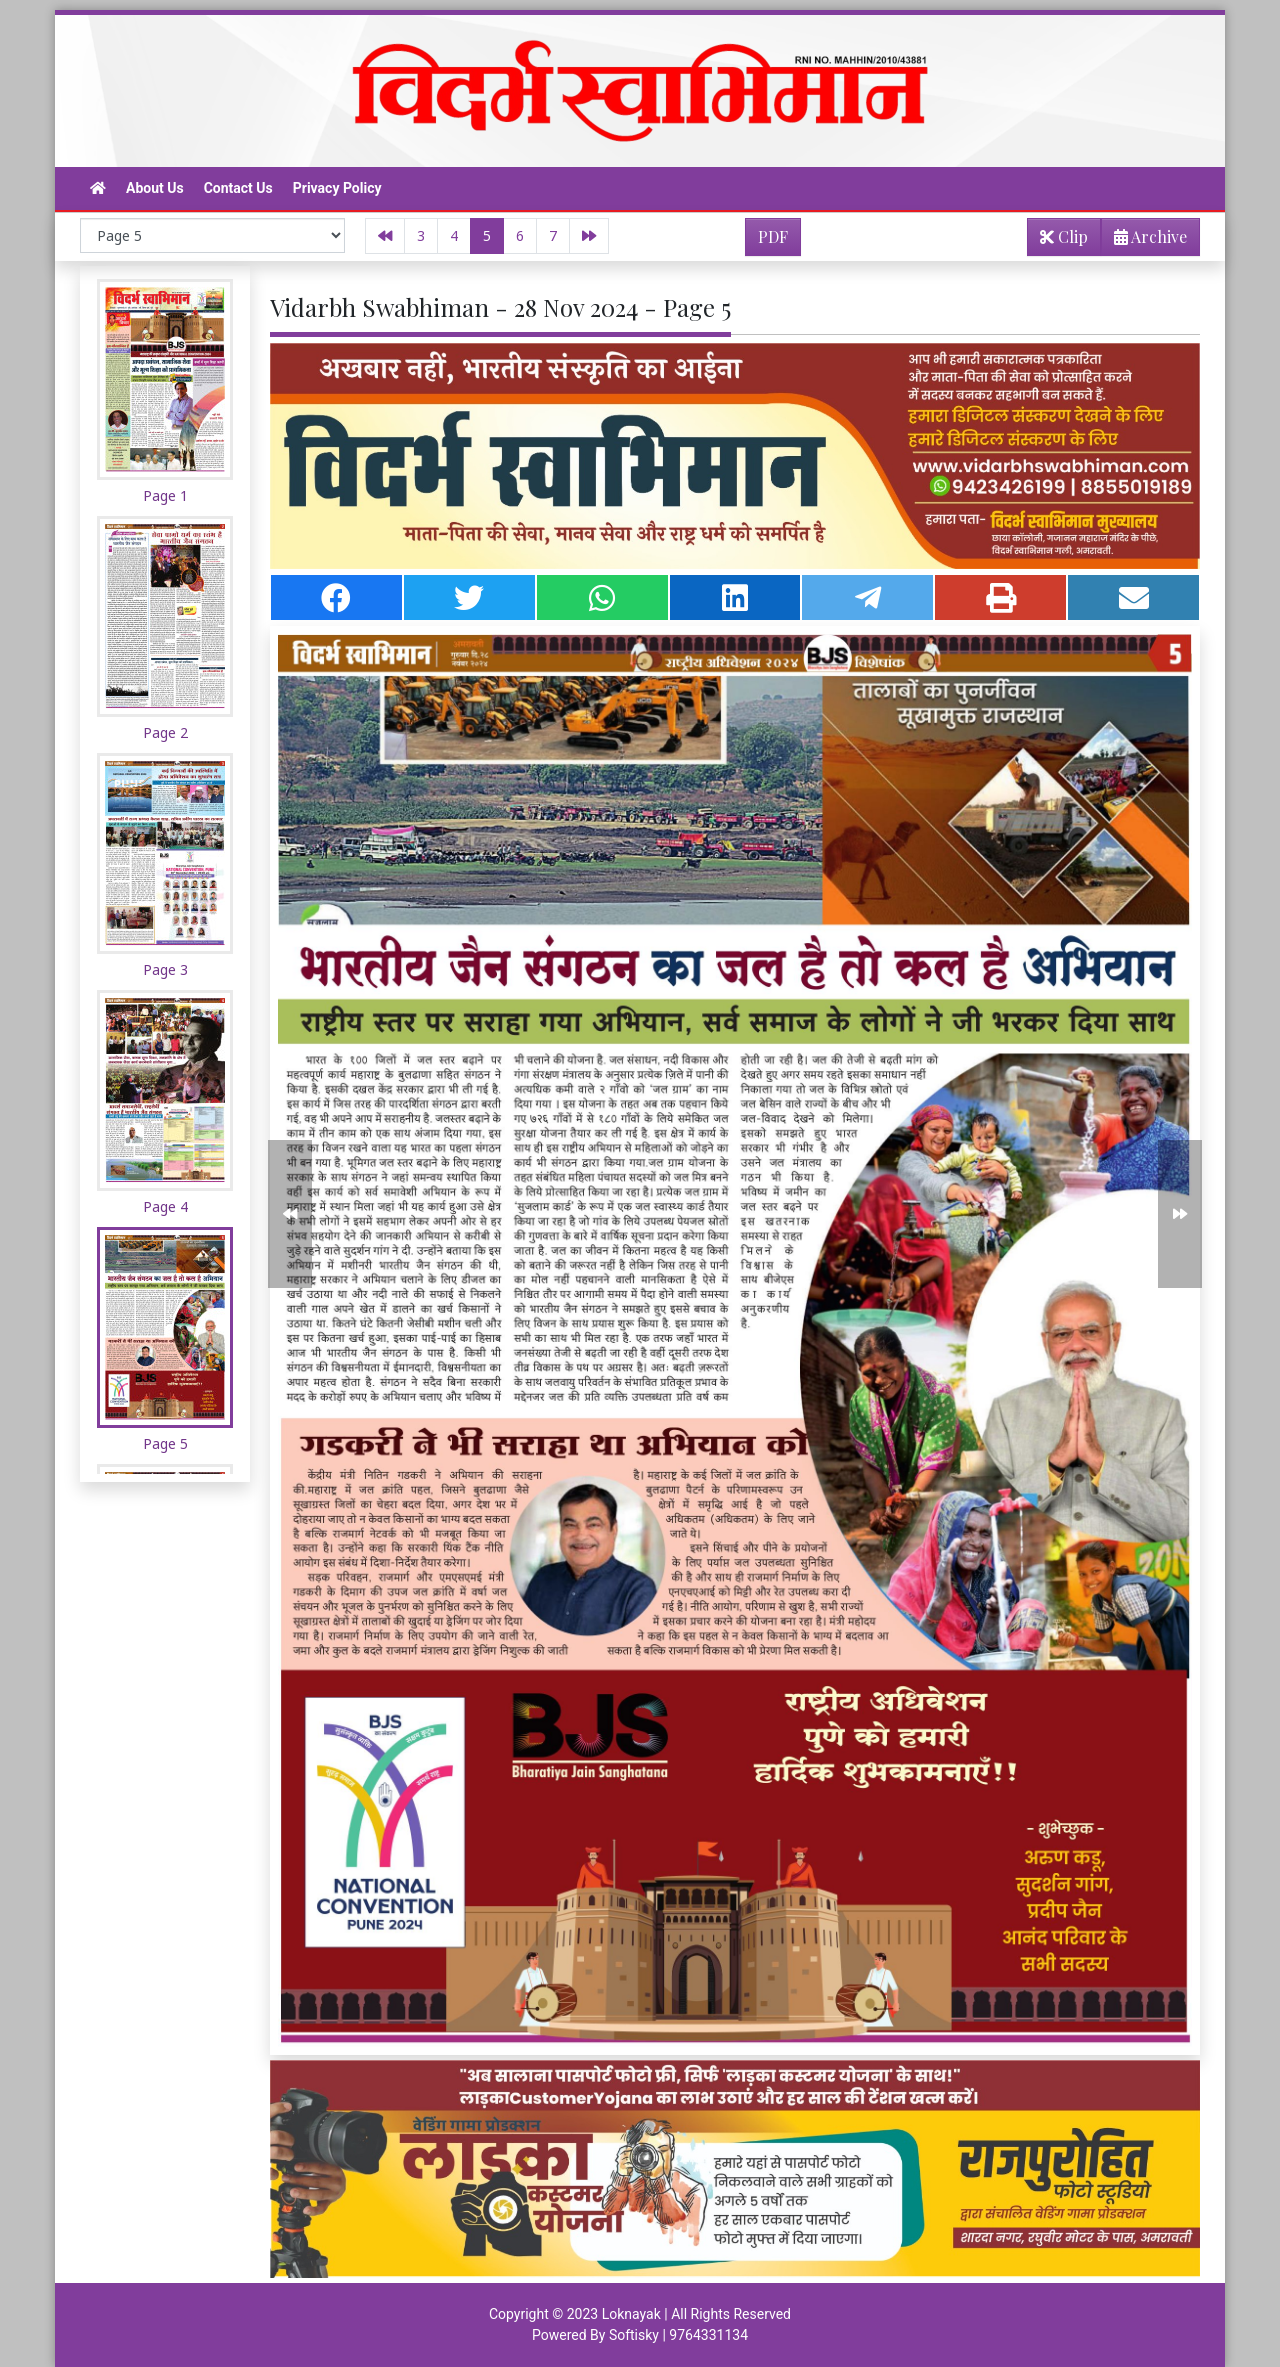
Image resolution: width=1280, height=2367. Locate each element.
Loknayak (631, 2314)
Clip (1064, 236)
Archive (1144, 240)
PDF (773, 236)
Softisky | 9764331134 (678, 2335)
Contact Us (238, 188)
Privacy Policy (337, 188)
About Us (155, 188)
